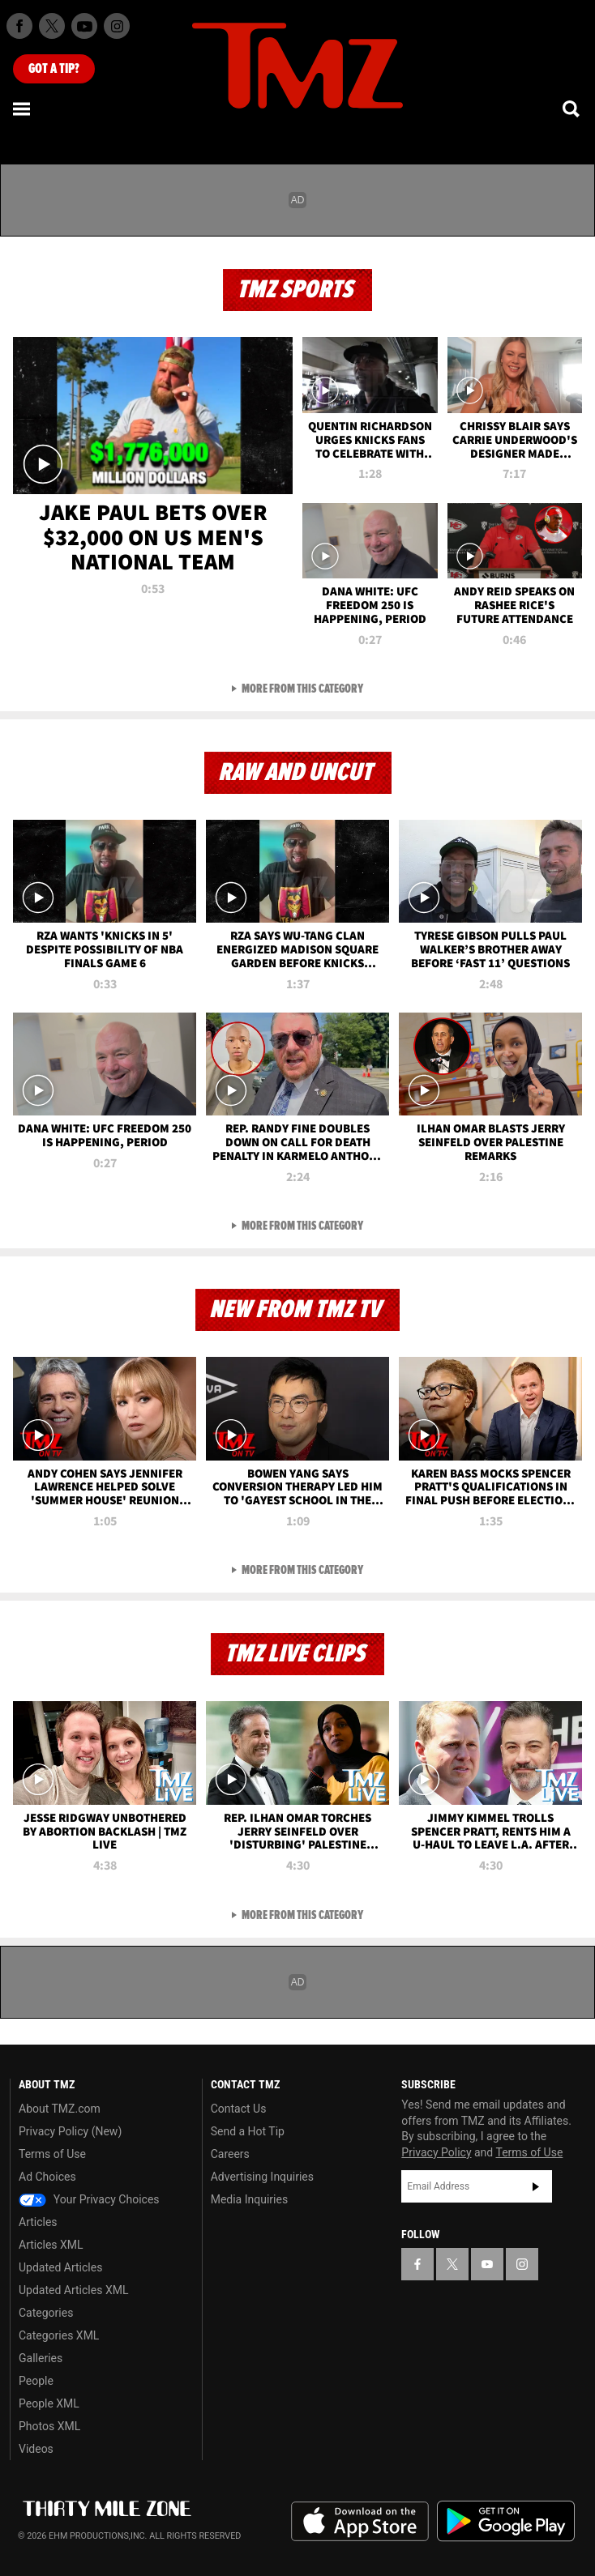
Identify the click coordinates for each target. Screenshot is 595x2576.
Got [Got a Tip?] (53, 69)
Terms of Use (52, 2153)
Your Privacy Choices (89, 2199)
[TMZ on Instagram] (117, 26)
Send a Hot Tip (248, 2131)
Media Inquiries (249, 2199)
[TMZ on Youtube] (84, 26)
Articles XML (51, 2244)
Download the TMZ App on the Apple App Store (360, 2521)
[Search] (572, 108)
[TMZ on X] (52, 26)
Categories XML (59, 2335)
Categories (46, 2312)
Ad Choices (47, 2176)
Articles (38, 2222)
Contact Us (239, 2108)
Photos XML (49, 2426)
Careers (230, 2153)
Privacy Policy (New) (70, 2131)
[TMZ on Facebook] (19, 26)
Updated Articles (60, 2267)
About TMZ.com (60, 2108)
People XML (49, 2403)
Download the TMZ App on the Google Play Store (506, 2521)
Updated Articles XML (73, 2290)
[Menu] (22, 108)
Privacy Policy (436, 2152)
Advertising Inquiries (262, 2176)
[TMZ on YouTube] (487, 2264)
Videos (36, 2448)
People (36, 2380)
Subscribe (536, 2186)
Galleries (40, 2358)
